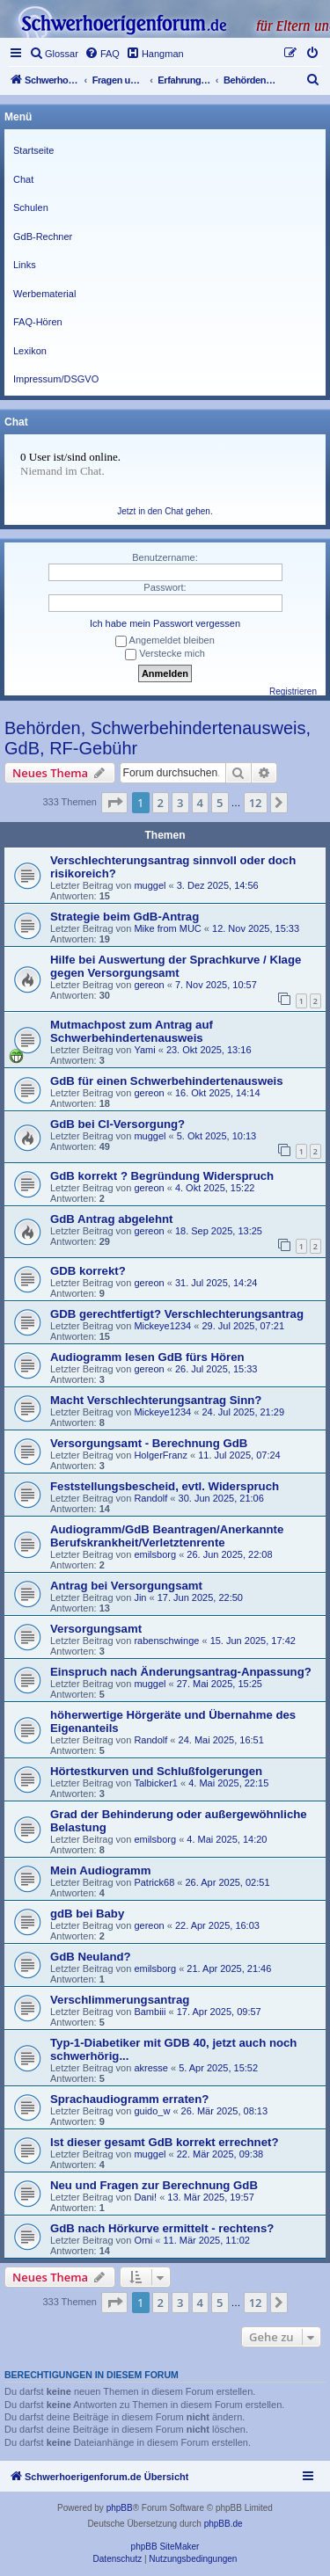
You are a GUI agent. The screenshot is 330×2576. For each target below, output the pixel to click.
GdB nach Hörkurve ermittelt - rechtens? (162, 2228)
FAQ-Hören (37, 322)
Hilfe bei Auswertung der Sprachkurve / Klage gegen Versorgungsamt (175, 966)
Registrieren (293, 691)
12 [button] (255, 803)
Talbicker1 (156, 1783)
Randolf (150, 1498)
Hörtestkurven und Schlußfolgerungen (156, 1771)
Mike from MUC (167, 928)
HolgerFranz (160, 1455)
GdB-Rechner (42, 236)
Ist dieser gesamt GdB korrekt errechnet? (164, 2142)
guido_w (152, 2111)
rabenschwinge (166, 1640)
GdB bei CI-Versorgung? (117, 1124)
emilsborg (155, 1554)
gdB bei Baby (87, 1913)
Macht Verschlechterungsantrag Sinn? (155, 1400)
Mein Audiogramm (100, 1870)
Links (24, 264)
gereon (149, 984)
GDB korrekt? (88, 1270)
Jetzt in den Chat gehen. (164, 511)
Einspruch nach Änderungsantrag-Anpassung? (181, 1671)
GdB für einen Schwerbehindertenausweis (166, 1081)
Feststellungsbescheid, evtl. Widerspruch (164, 1486)
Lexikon (30, 351)
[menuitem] (53, 53)
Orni (143, 2240)
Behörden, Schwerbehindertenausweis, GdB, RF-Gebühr (157, 738)
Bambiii (149, 2011)
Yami (144, 1049)
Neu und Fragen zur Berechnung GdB (154, 2185)
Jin (140, 1597)
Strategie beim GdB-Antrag (124, 916)
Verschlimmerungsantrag (119, 1999)
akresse (151, 2068)
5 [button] (219, 803)
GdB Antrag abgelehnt (111, 1219)
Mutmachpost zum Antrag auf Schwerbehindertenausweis (131, 1031)
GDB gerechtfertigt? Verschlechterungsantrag (177, 1314)
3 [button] (180, 803)
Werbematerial (44, 293)
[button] (114, 802)
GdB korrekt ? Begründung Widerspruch (162, 1175)
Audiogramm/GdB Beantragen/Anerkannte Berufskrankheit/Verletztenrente (166, 1536)
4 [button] (200, 803)
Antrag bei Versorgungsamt (126, 1585)
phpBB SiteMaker (165, 2546)
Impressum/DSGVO (56, 379)
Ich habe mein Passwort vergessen (165, 623)
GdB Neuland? (90, 1956)
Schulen (30, 207)
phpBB (119, 2508)
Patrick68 (154, 1882)
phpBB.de (223, 2524)
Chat (23, 179)
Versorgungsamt (96, 1628)
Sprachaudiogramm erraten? (129, 2099)
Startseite (33, 150)
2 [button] (161, 803)
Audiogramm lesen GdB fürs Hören (147, 1357)
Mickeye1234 (162, 1326)
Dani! (145, 2197)
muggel (149, 885)
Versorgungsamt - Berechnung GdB (148, 1443)
